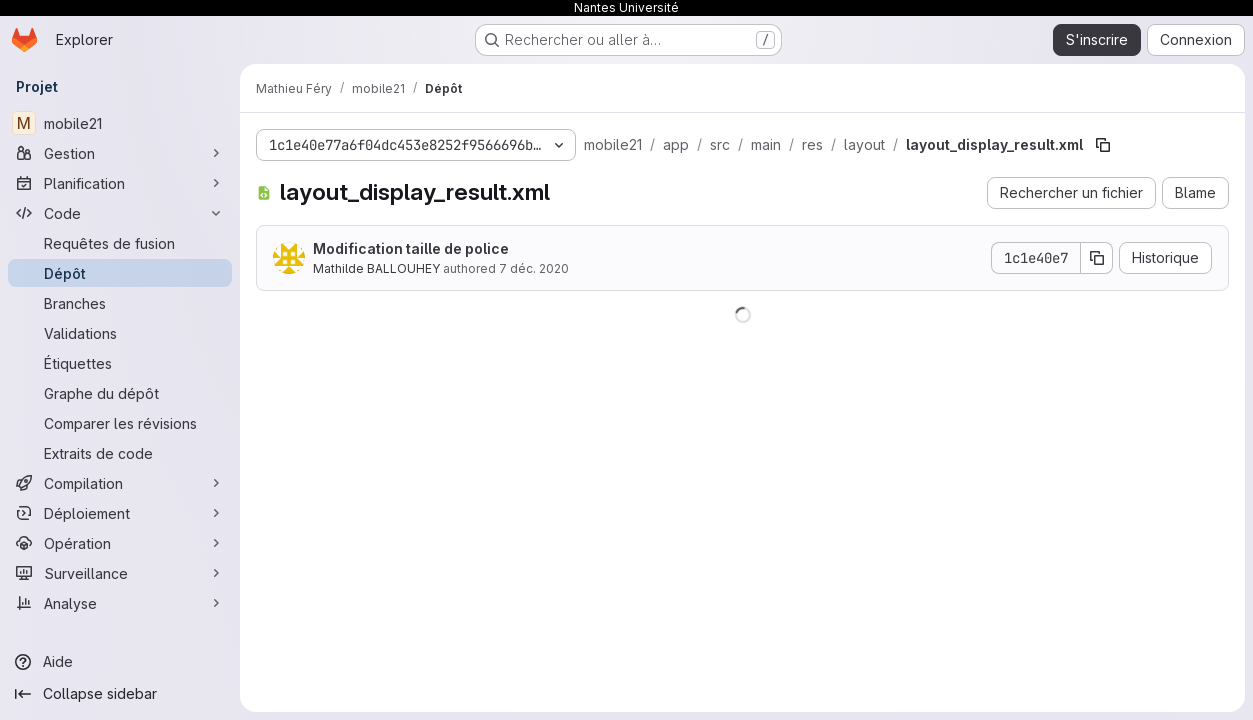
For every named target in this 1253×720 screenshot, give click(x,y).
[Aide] (120, 662)
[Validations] (120, 333)
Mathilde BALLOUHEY (376, 268)
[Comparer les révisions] (120, 423)
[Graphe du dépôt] (120, 393)
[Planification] (120, 183)
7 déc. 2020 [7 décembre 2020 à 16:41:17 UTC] (534, 268)
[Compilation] (120, 483)
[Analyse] (120, 603)
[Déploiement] (120, 513)
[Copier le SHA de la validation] (1097, 258)
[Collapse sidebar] (120, 694)
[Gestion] (120, 153)
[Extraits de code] (120, 453)
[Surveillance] (120, 573)
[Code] (120, 213)
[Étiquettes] (120, 363)
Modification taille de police (411, 248)
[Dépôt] (120, 273)
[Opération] (120, 543)
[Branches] (120, 303)
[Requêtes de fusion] (120, 243)
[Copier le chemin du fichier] (1103, 145)
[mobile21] (120, 123)
